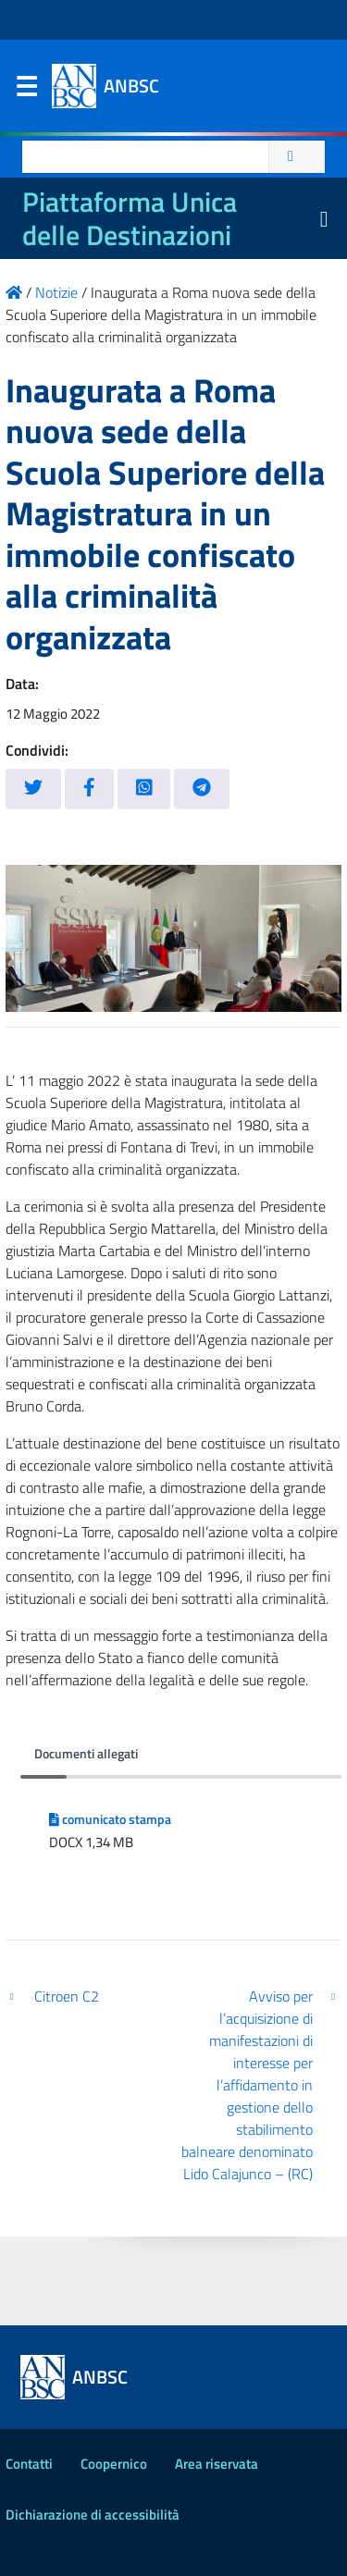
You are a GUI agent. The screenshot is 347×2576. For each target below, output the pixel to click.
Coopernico (114, 2463)
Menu (26, 91)
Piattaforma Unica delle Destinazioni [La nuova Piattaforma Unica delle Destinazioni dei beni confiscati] (129, 218)
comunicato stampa (110, 1819)
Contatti (29, 2463)
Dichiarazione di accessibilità (93, 2514)
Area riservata (216, 2463)
